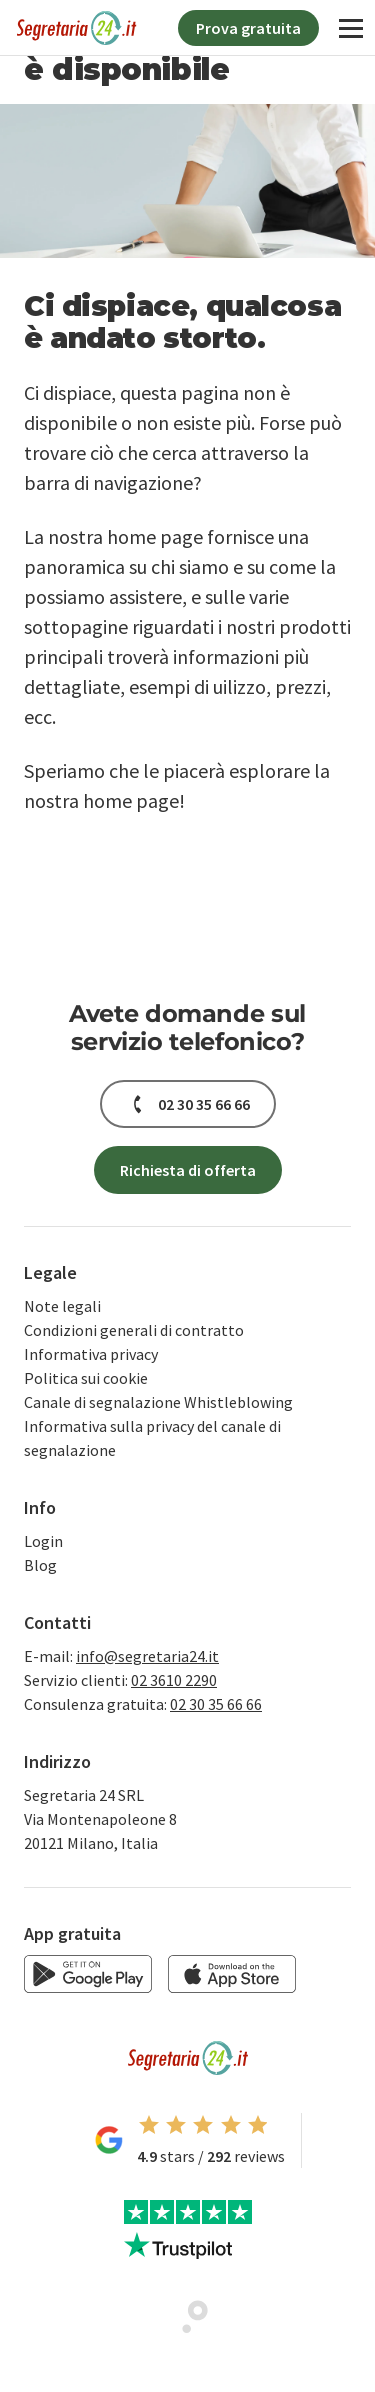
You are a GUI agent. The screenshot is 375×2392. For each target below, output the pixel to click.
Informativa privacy (91, 1354)
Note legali (62, 1306)
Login (43, 1541)
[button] (188, 1104)
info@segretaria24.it (147, 1656)
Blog (40, 1565)
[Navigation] (351, 28)
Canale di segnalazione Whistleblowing (158, 1402)
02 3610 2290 (174, 1680)
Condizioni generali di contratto (134, 1330)
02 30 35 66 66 (216, 1704)
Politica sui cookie (86, 1378)
